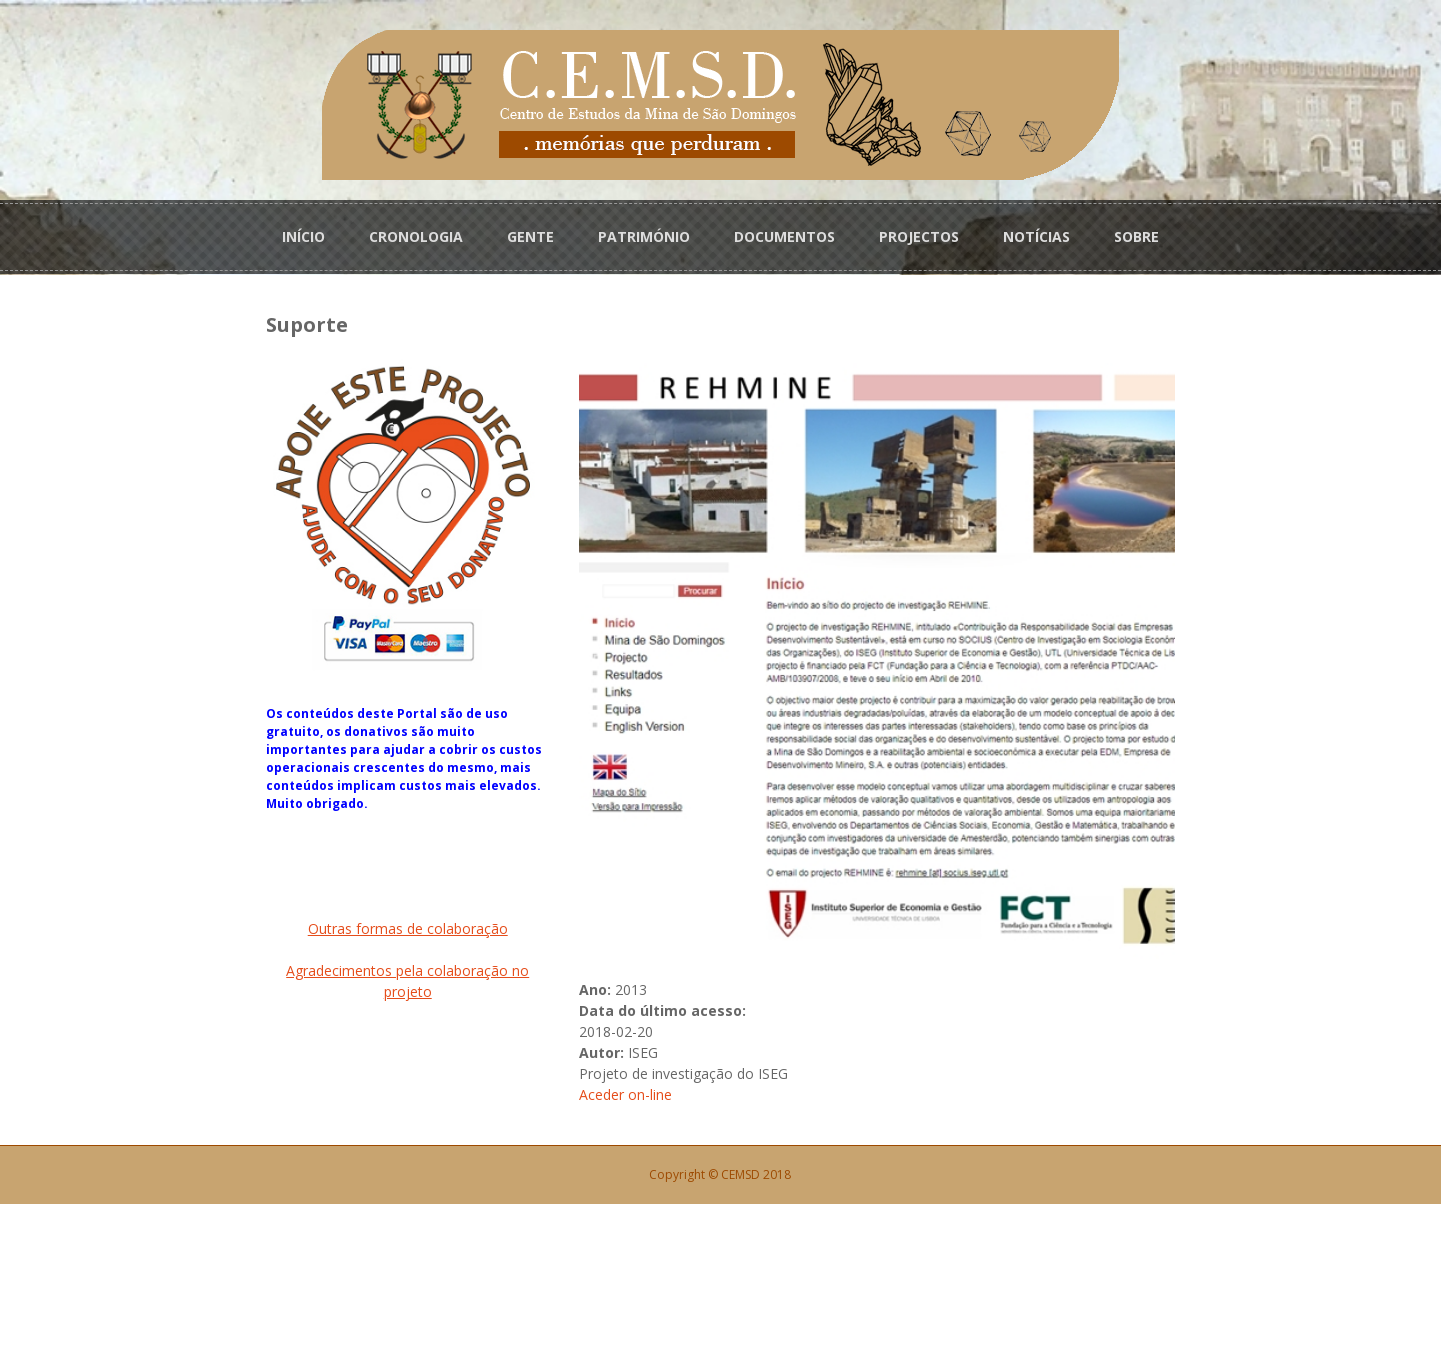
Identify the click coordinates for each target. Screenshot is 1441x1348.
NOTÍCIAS (1036, 231)
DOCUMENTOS (784, 231)
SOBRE (1136, 231)
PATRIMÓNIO (644, 231)
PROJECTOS (919, 231)
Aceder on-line (587, 1238)
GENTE (530, 231)
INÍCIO (303, 231)
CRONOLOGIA (416, 231)
